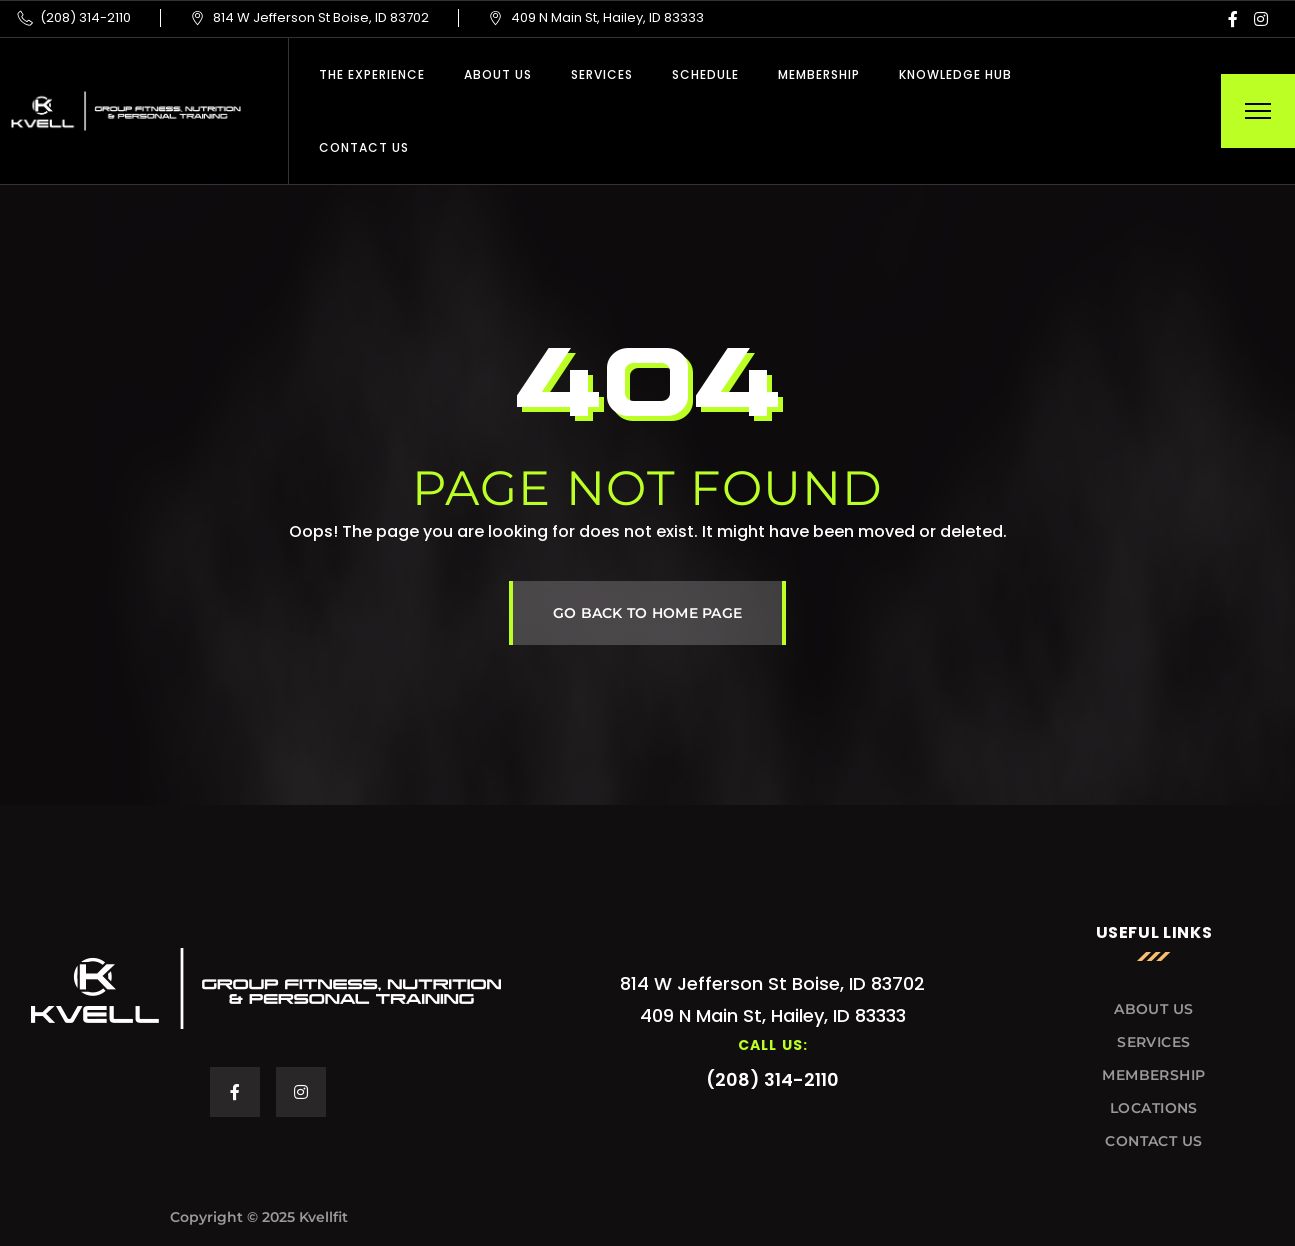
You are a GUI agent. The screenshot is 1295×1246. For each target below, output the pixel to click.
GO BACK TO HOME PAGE (648, 613)
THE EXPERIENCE (372, 74)
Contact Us (364, 147)
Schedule (705, 74)
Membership (819, 74)
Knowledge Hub (955, 74)
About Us (498, 74)
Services (602, 74)
